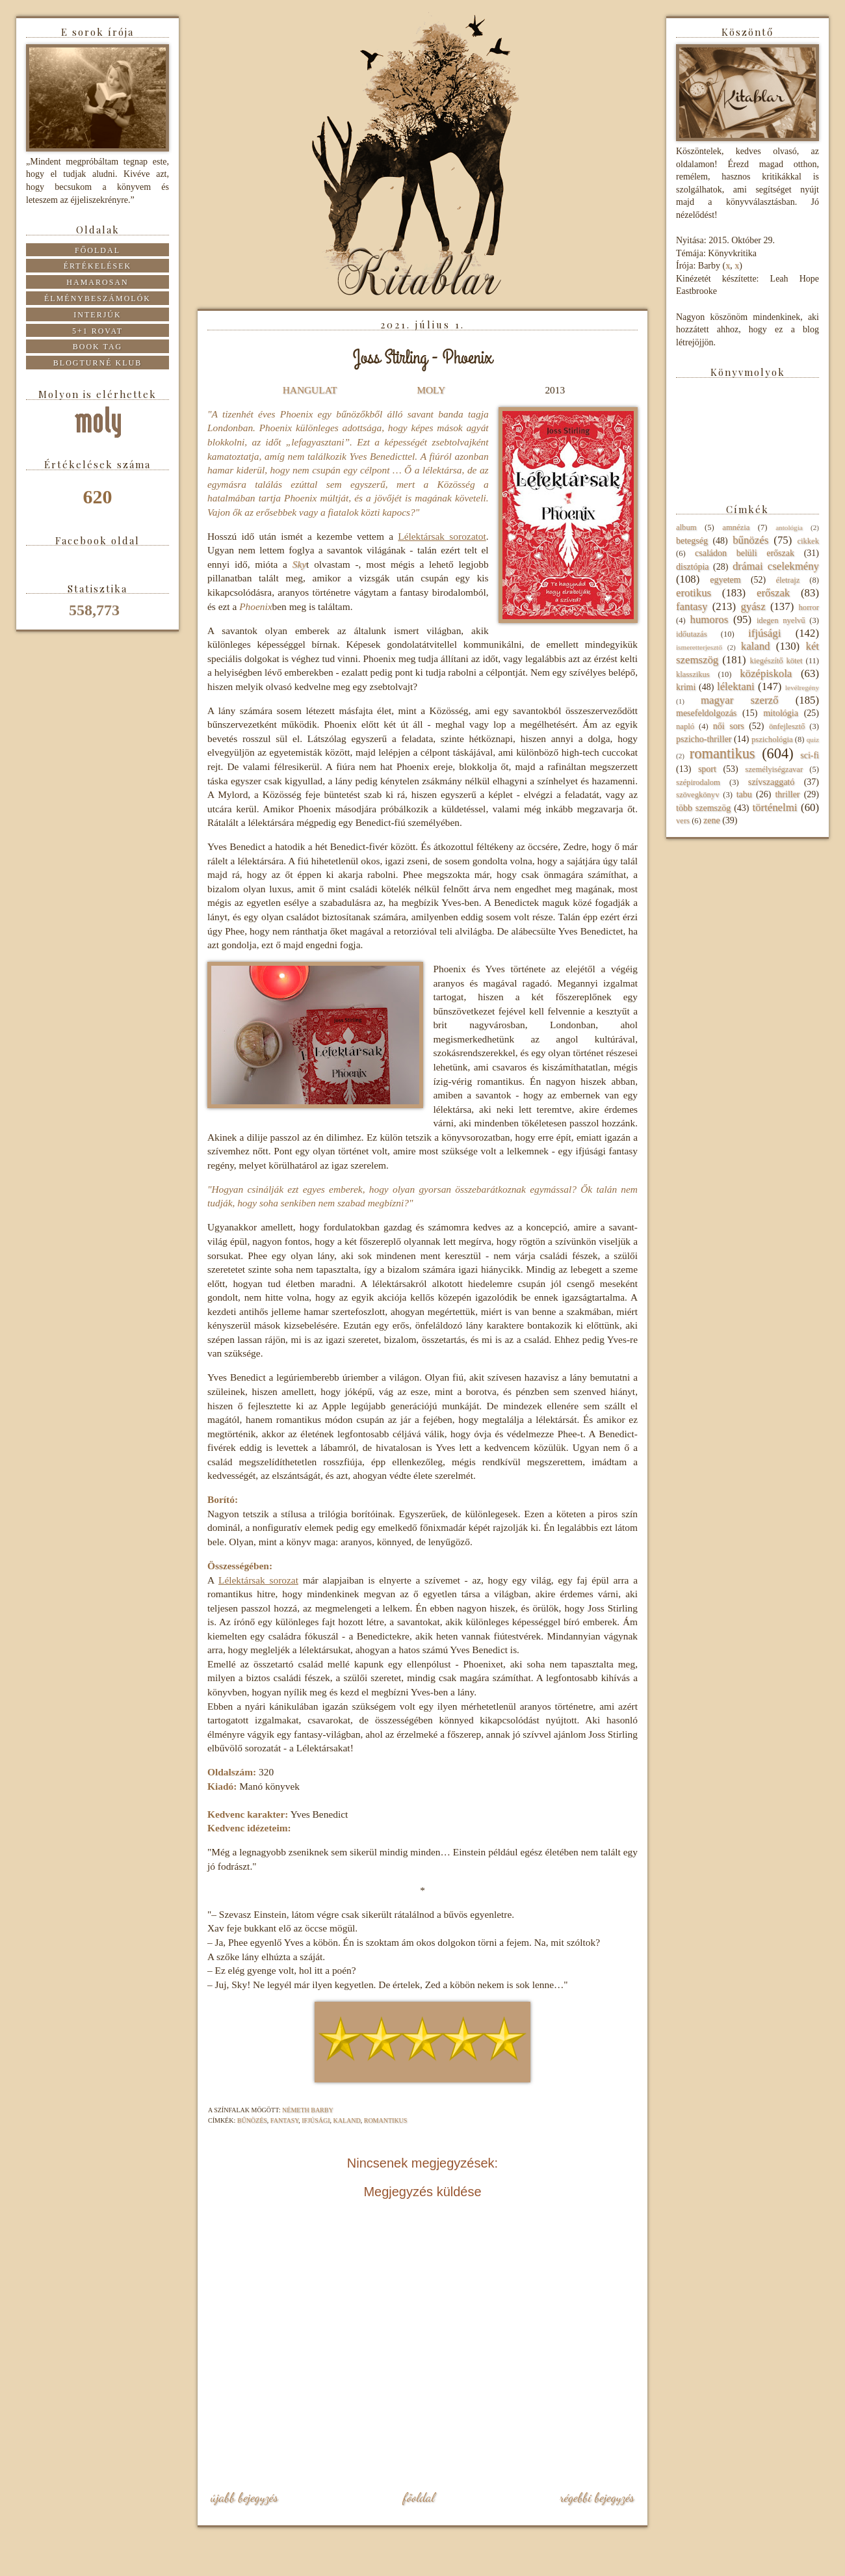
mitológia (780, 713)
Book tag (98, 346)
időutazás (691, 634)
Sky (299, 564)
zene (711, 820)
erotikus (693, 593)
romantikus (386, 2120)
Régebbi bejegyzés (597, 2497)
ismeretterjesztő (699, 647)
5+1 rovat (97, 331)
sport (707, 769)
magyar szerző (739, 700)
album (686, 527)
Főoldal (418, 2497)
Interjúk (97, 314)
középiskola (766, 673)
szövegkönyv (697, 794)
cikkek (808, 541)
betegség (692, 541)
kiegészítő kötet (775, 660)
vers (683, 820)
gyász (752, 606)
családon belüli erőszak (744, 553)
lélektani (736, 686)
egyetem (725, 580)
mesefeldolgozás (706, 713)
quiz (813, 739)
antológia (789, 527)
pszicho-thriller (704, 739)
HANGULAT (310, 389)
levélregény (802, 687)
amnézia (735, 527)
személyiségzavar (774, 769)
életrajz (787, 580)
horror (809, 607)
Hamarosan (97, 282)
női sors (728, 726)
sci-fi (809, 755)
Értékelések (98, 266)
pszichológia (772, 739)
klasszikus (693, 674)
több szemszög (703, 808)
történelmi (774, 807)
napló (685, 726)
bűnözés (252, 2120)
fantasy (284, 2120)
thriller (787, 794)
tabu (744, 794)
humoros (709, 619)
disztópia (692, 567)
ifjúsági (316, 2120)
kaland (347, 2120)
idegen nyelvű (781, 620)
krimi (686, 687)
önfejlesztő (787, 726)
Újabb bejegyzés (244, 2497)
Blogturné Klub (97, 362)
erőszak (773, 593)
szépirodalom (698, 782)
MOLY (431, 389)
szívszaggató (771, 782)
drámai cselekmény (776, 566)
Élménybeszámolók (97, 298)
